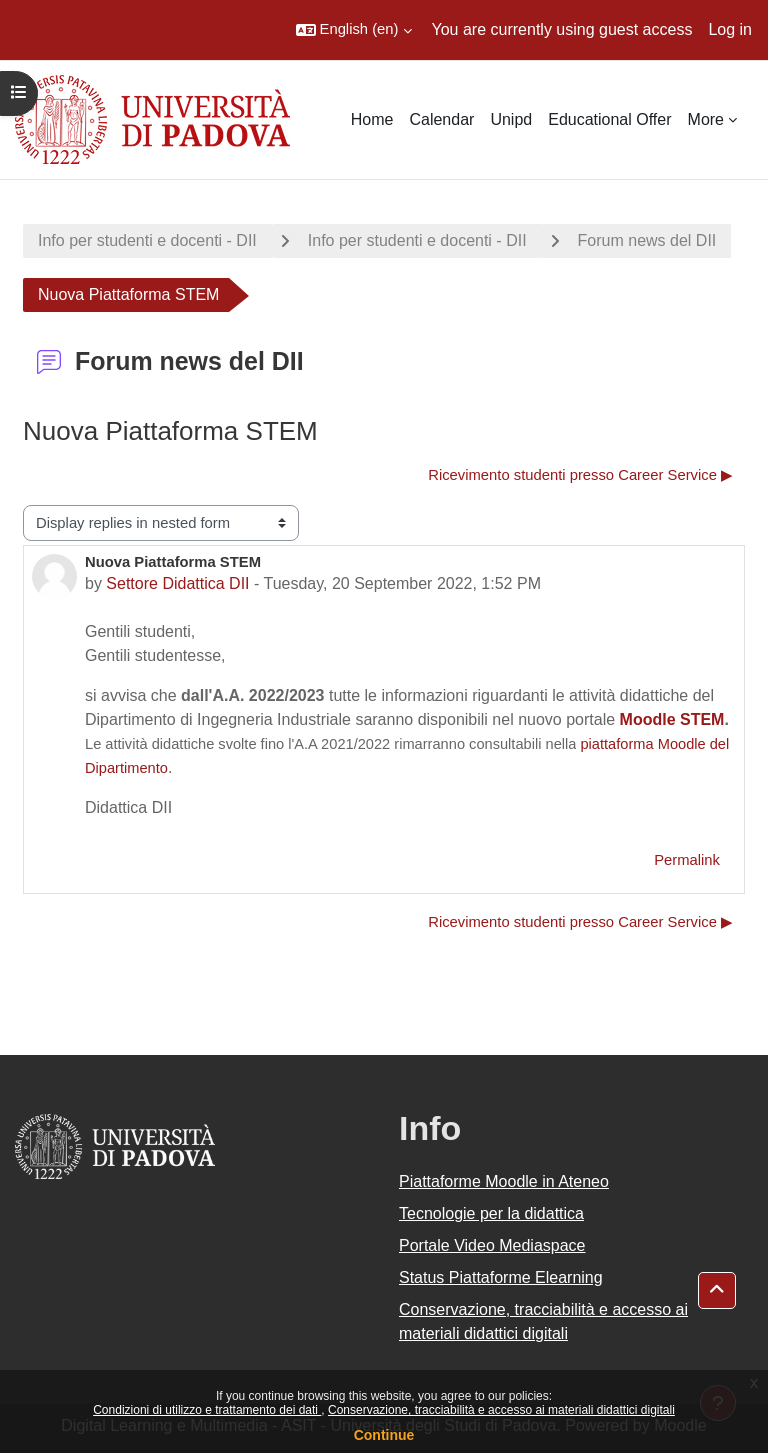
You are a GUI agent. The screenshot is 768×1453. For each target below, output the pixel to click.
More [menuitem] (706, 119)
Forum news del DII (647, 240)
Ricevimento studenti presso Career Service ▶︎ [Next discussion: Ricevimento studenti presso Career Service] (580, 475)
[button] (354, 30)
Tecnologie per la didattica (491, 1213)
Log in (730, 29)
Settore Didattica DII (177, 583)
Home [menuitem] (372, 119)
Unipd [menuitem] (511, 119)
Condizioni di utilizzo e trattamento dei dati (207, 1410)
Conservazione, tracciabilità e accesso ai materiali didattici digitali (501, 1410)
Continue (384, 1435)
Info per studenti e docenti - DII (147, 240)
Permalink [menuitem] (687, 860)
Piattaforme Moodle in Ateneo (504, 1181)
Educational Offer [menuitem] (609, 119)
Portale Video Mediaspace (492, 1245)
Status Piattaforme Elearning (501, 1277)
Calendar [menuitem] (441, 119)
